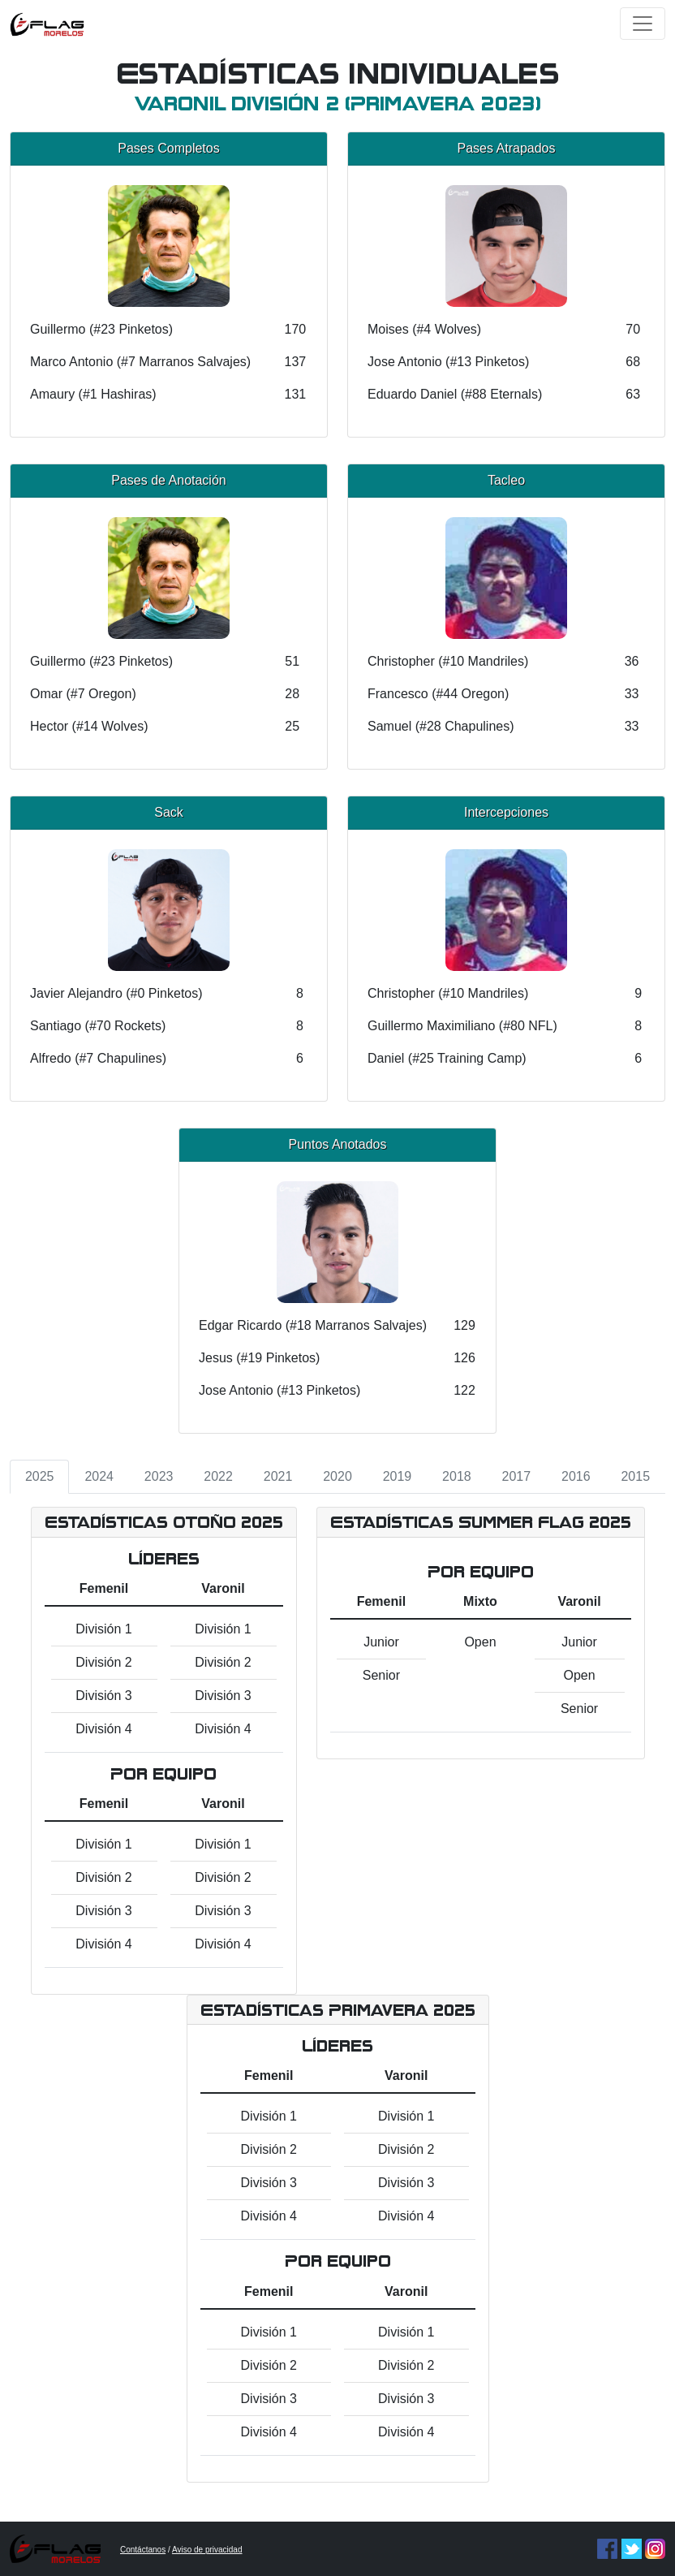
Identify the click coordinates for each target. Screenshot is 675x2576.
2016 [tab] (576, 1476)
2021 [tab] (278, 1476)
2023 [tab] (159, 1476)
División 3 (103, 1695)
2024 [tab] (99, 1476)
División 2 (103, 1662)
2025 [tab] (39, 1476)
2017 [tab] (516, 1476)
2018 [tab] (456, 1476)
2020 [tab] (337, 1476)
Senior (381, 1675)
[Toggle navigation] (642, 23)
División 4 (103, 1729)
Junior (381, 1642)
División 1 (103, 1629)
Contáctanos (143, 2549)
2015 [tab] (635, 1476)
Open (480, 1642)
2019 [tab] (397, 1476)
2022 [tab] (218, 1476)
